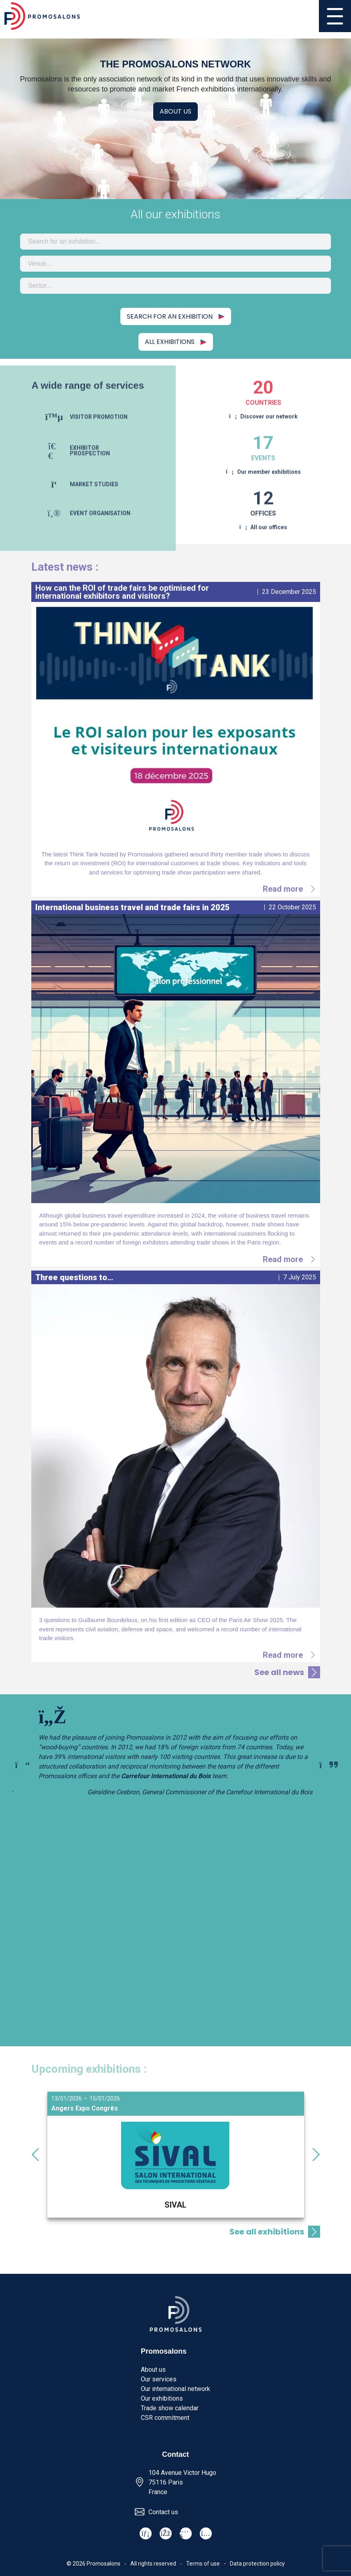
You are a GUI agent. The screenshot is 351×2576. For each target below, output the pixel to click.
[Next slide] (328, 1765)
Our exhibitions (162, 2398)
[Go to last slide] (35, 2155)
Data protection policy (257, 2563)
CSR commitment (165, 2417)
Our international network (175, 2389)
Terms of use (203, 2563)
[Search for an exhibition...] (175, 242)
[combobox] (175, 242)
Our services (159, 2379)
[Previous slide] (22, 1765)
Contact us (163, 2512)
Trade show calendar (170, 2408)
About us (175, 111)
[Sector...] (175, 286)
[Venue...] (175, 264)
